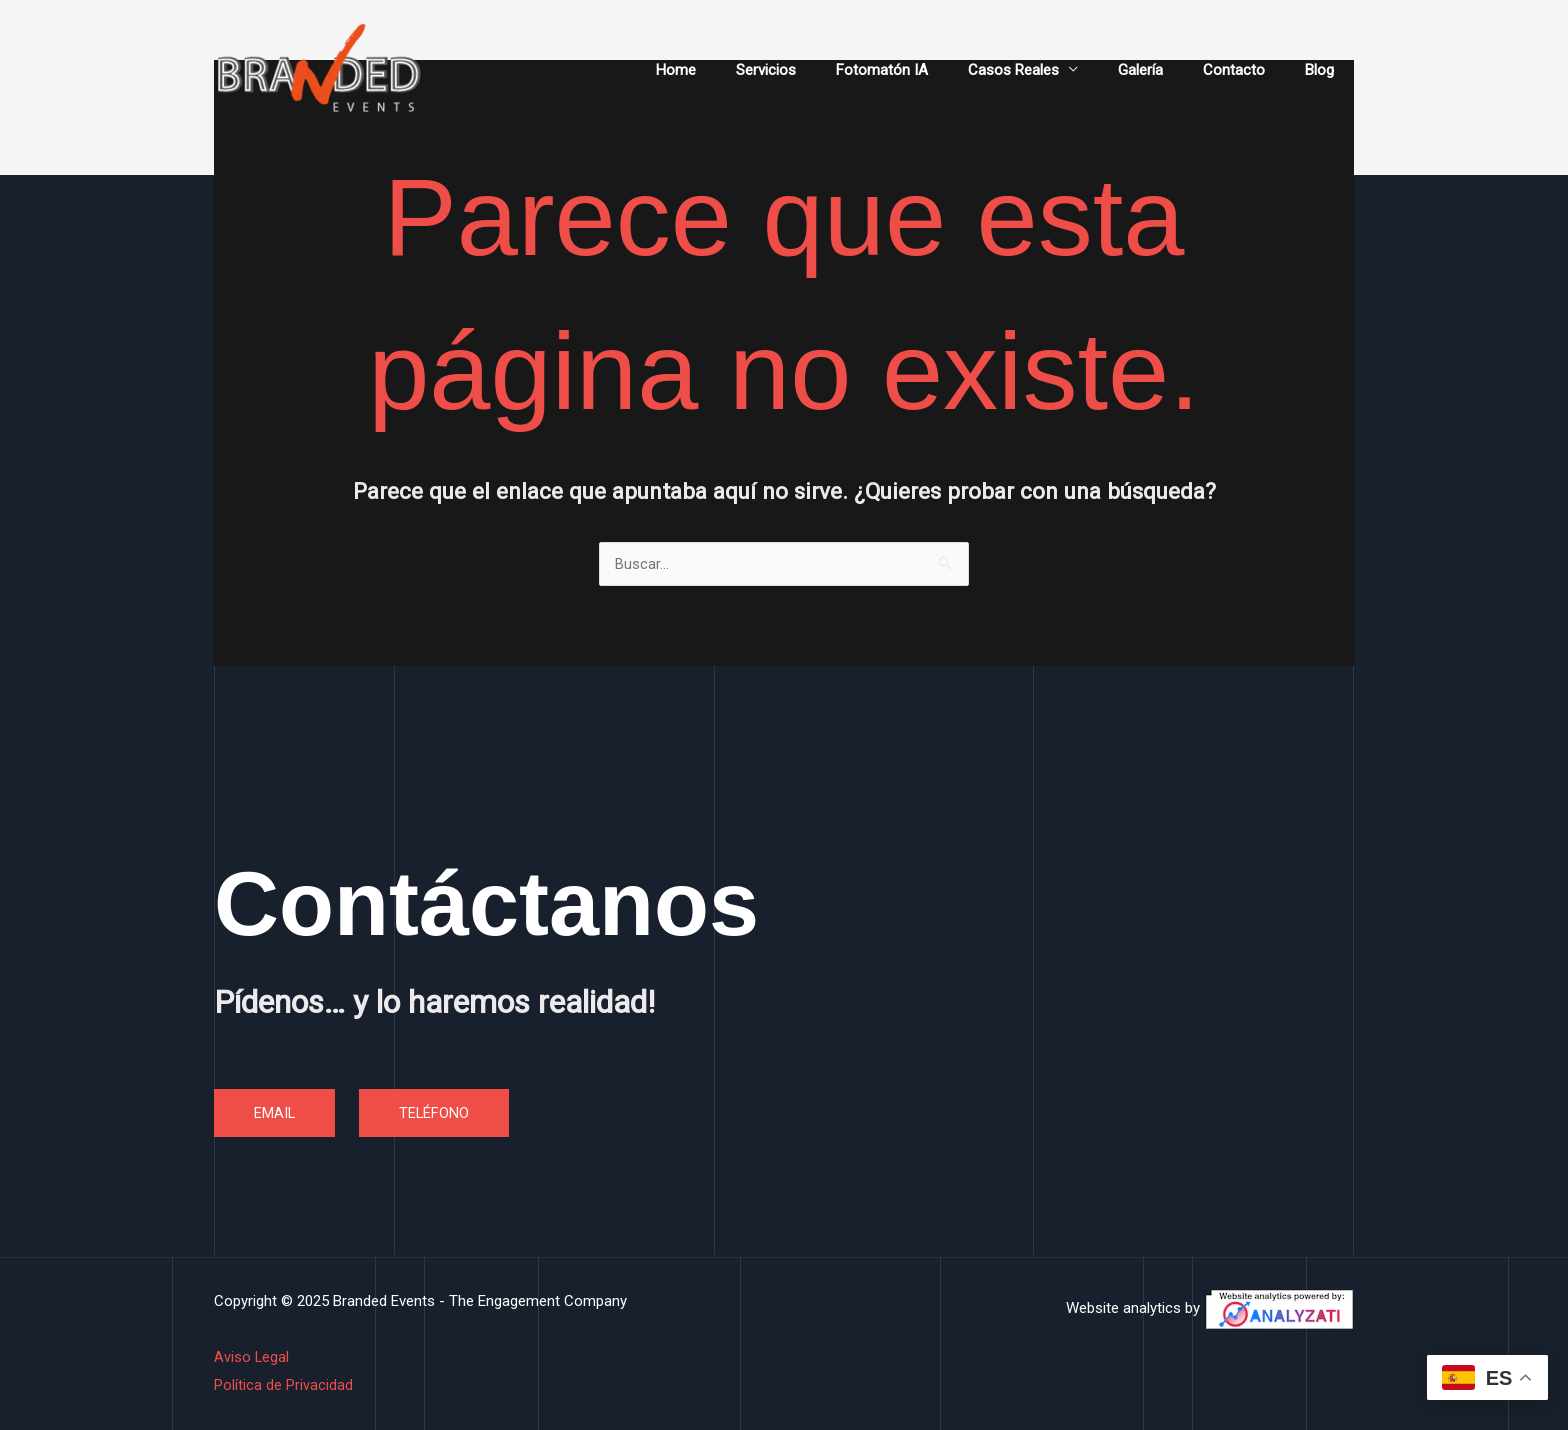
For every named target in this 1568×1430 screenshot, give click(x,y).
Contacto (1249, 70)
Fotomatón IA (927, 70)
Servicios (821, 70)
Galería (1165, 70)
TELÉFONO (435, 1113)
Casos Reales (1048, 70)
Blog (1324, 70)
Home (741, 70)
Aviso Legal (252, 1358)
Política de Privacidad (283, 1385)
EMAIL (275, 1113)
